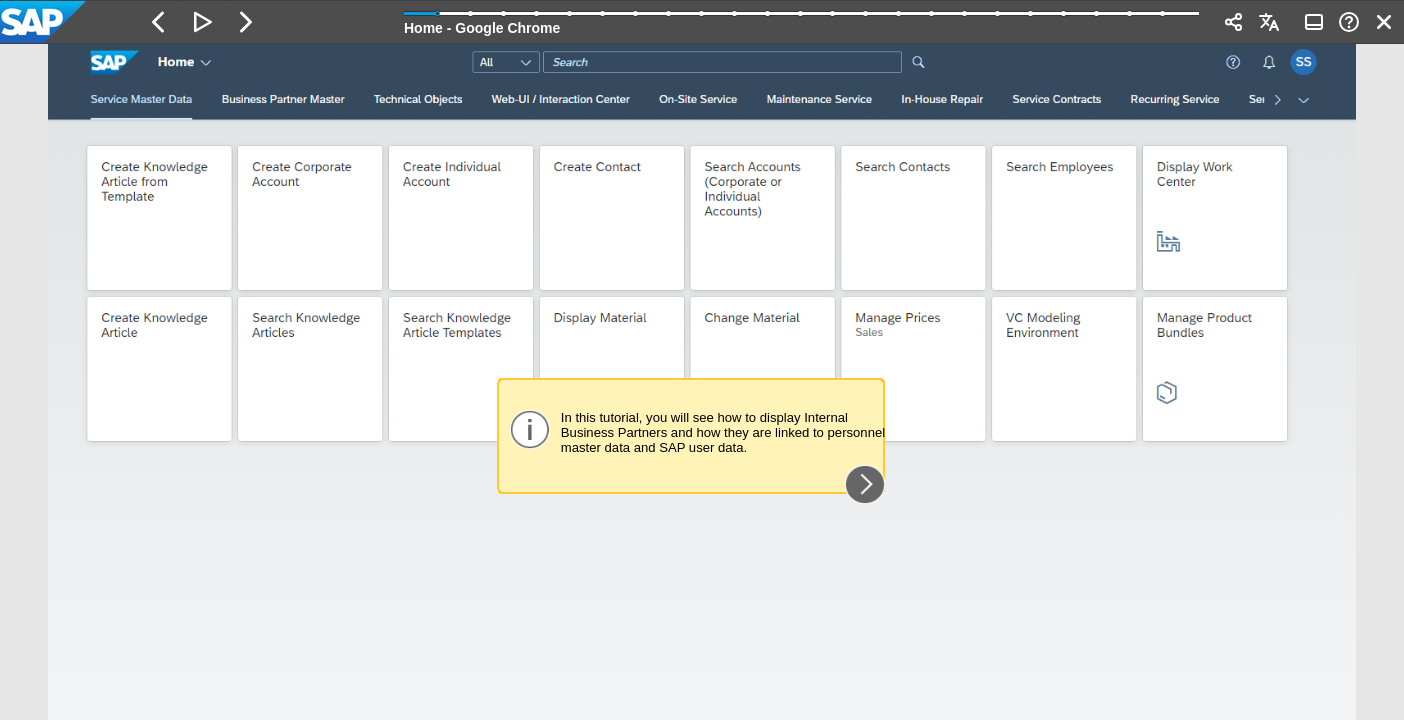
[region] (702, 382)
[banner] (702, 22)
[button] (159, 22)
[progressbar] (801, 20)
